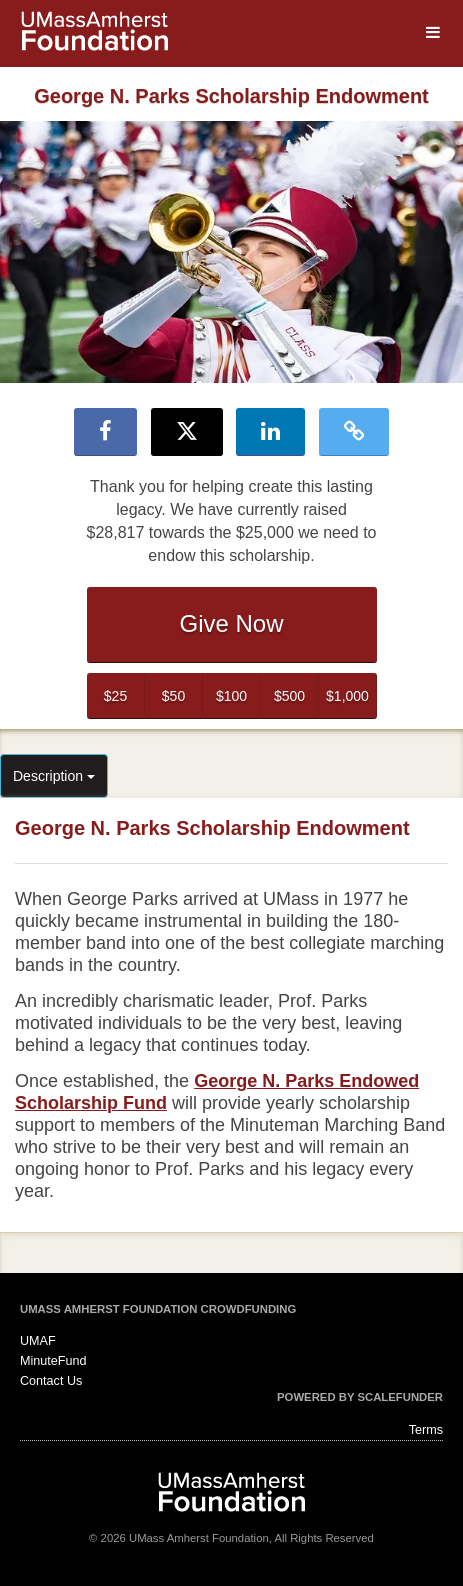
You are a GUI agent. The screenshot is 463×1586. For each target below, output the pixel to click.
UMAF (38, 1341)
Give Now (231, 623)
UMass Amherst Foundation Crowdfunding (158, 1309)
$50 (173, 696)
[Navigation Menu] (432, 32)
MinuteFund (53, 1361)
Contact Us (51, 1381)
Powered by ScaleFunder (360, 1397)
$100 (231, 696)
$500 (289, 696)
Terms (426, 1430)
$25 (115, 696)
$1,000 (347, 696)
